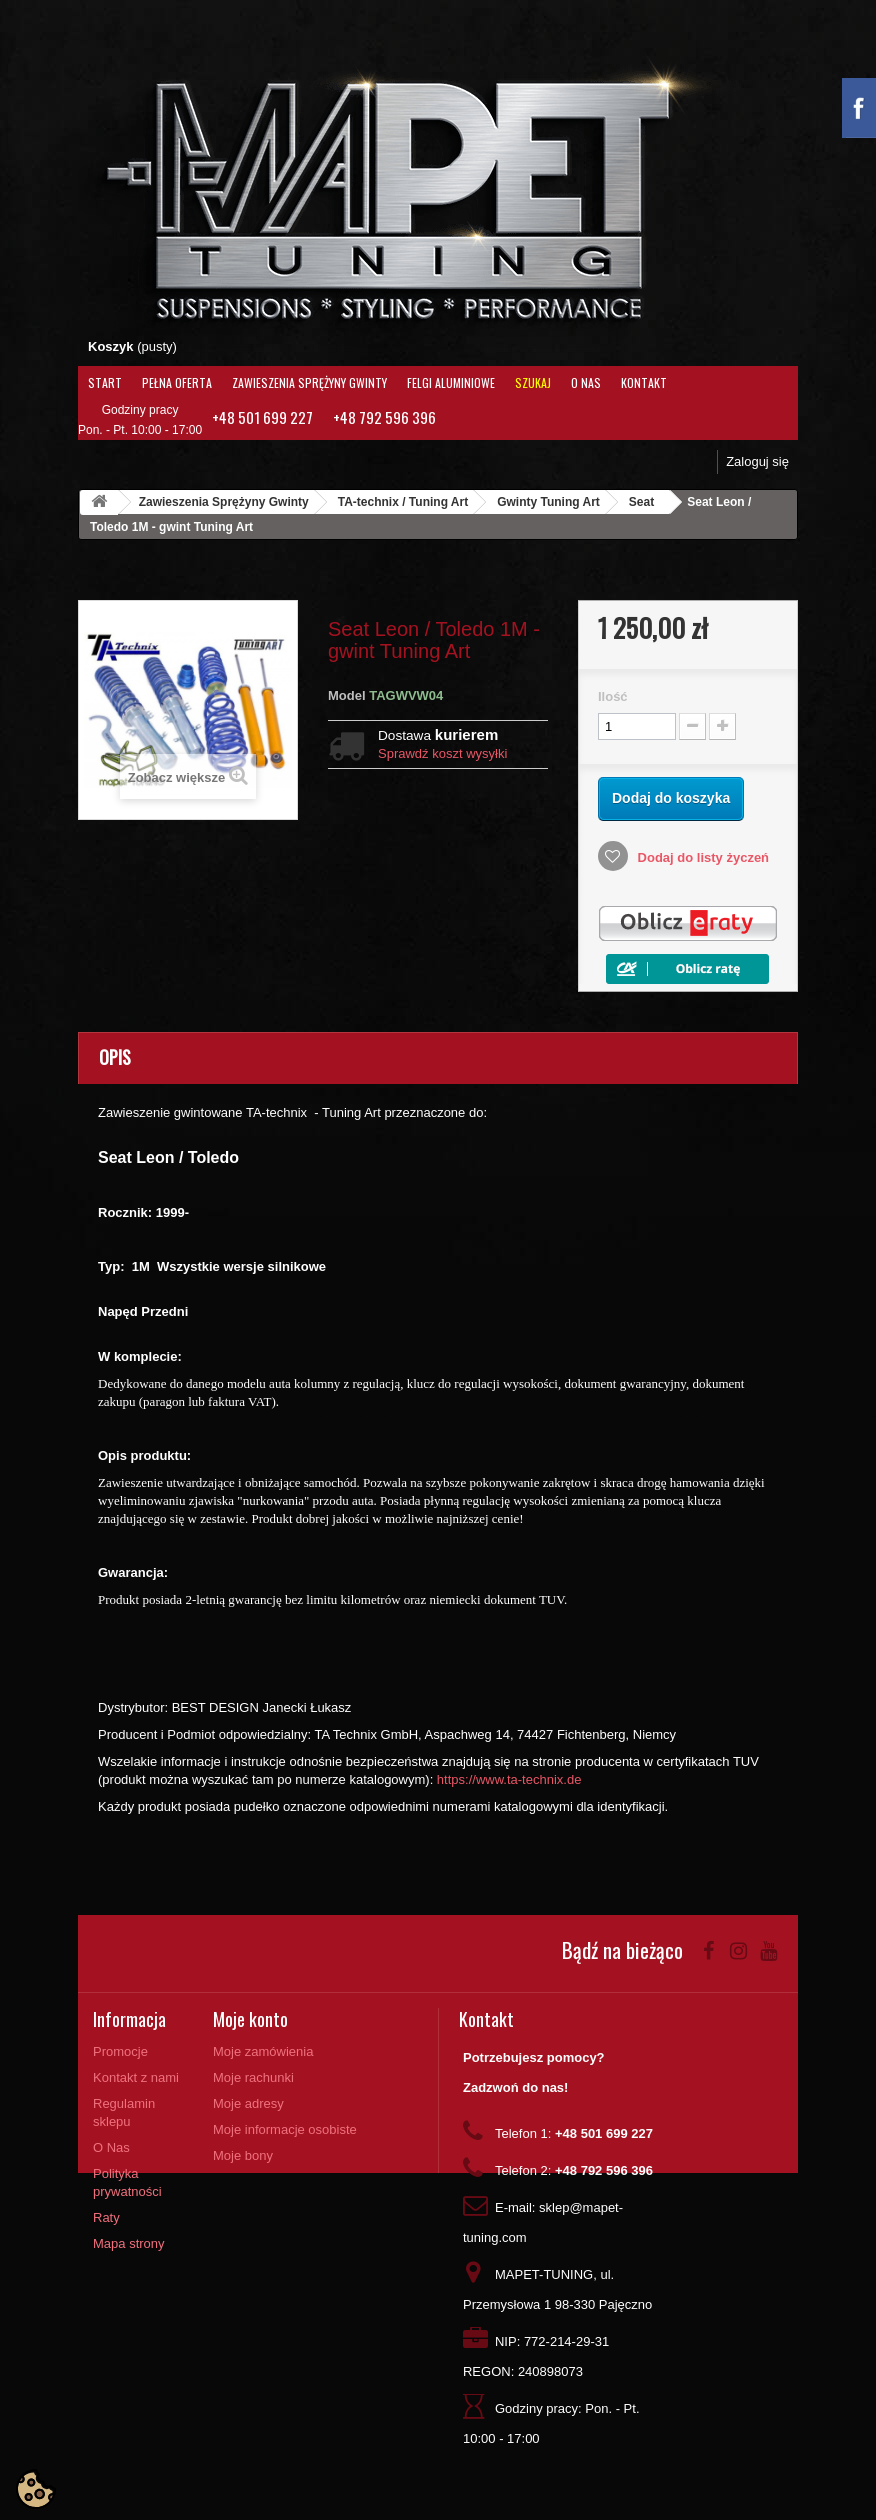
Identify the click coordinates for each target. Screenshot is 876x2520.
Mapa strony (129, 2243)
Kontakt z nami (136, 2077)
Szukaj (533, 382)
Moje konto (250, 2019)
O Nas (586, 382)
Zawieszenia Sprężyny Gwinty (309, 382)
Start (105, 382)
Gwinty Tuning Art (548, 502)
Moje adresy (248, 2103)
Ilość (613, 696)
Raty (106, 2217)
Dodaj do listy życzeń (701, 857)
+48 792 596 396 (384, 417)
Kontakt (644, 382)
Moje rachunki (253, 2077)
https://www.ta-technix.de (509, 1779)
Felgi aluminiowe (451, 382)
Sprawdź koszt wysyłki (442, 753)
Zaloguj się (757, 461)
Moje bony (243, 2155)
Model (347, 695)
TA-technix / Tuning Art (403, 502)
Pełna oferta (177, 382)
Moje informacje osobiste (285, 2129)
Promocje (120, 2051)
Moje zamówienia (263, 2051)
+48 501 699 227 (262, 417)
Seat (641, 502)
